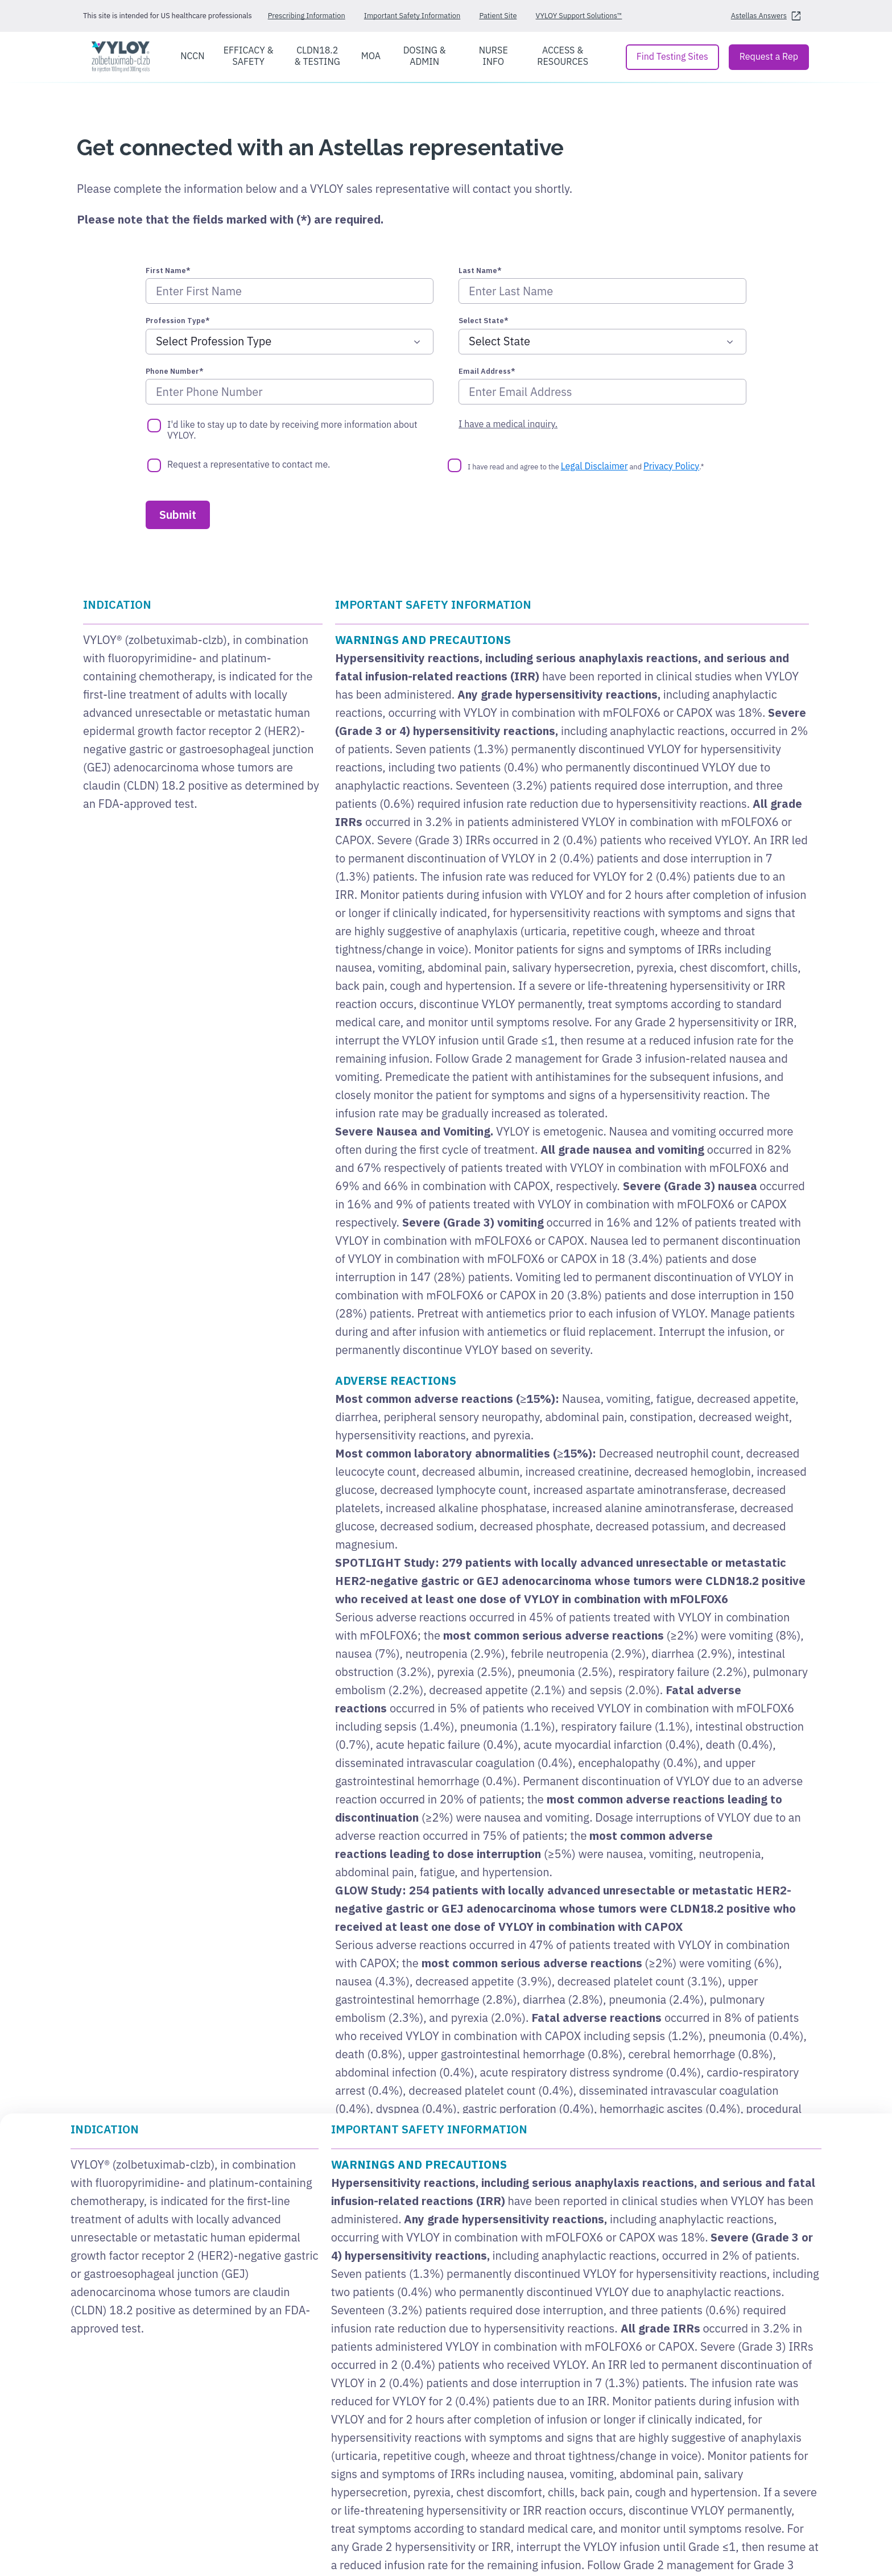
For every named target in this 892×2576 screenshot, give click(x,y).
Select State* (484, 320)
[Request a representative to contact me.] (154, 465)
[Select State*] (602, 341)
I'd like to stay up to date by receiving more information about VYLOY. (292, 430)
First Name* (168, 270)
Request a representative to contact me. (248, 464)
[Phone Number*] (289, 391)
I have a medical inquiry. (508, 424)
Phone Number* (175, 371)
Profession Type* (178, 320)
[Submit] (178, 515)
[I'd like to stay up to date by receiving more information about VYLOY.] (154, 425)
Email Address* (487, 371)
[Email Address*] (602, 391)
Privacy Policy (671, 466)
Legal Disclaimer (594, 466)
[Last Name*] (602, 291)
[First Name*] (289, 291)
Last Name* (480, 270)
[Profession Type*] (289, 341)
